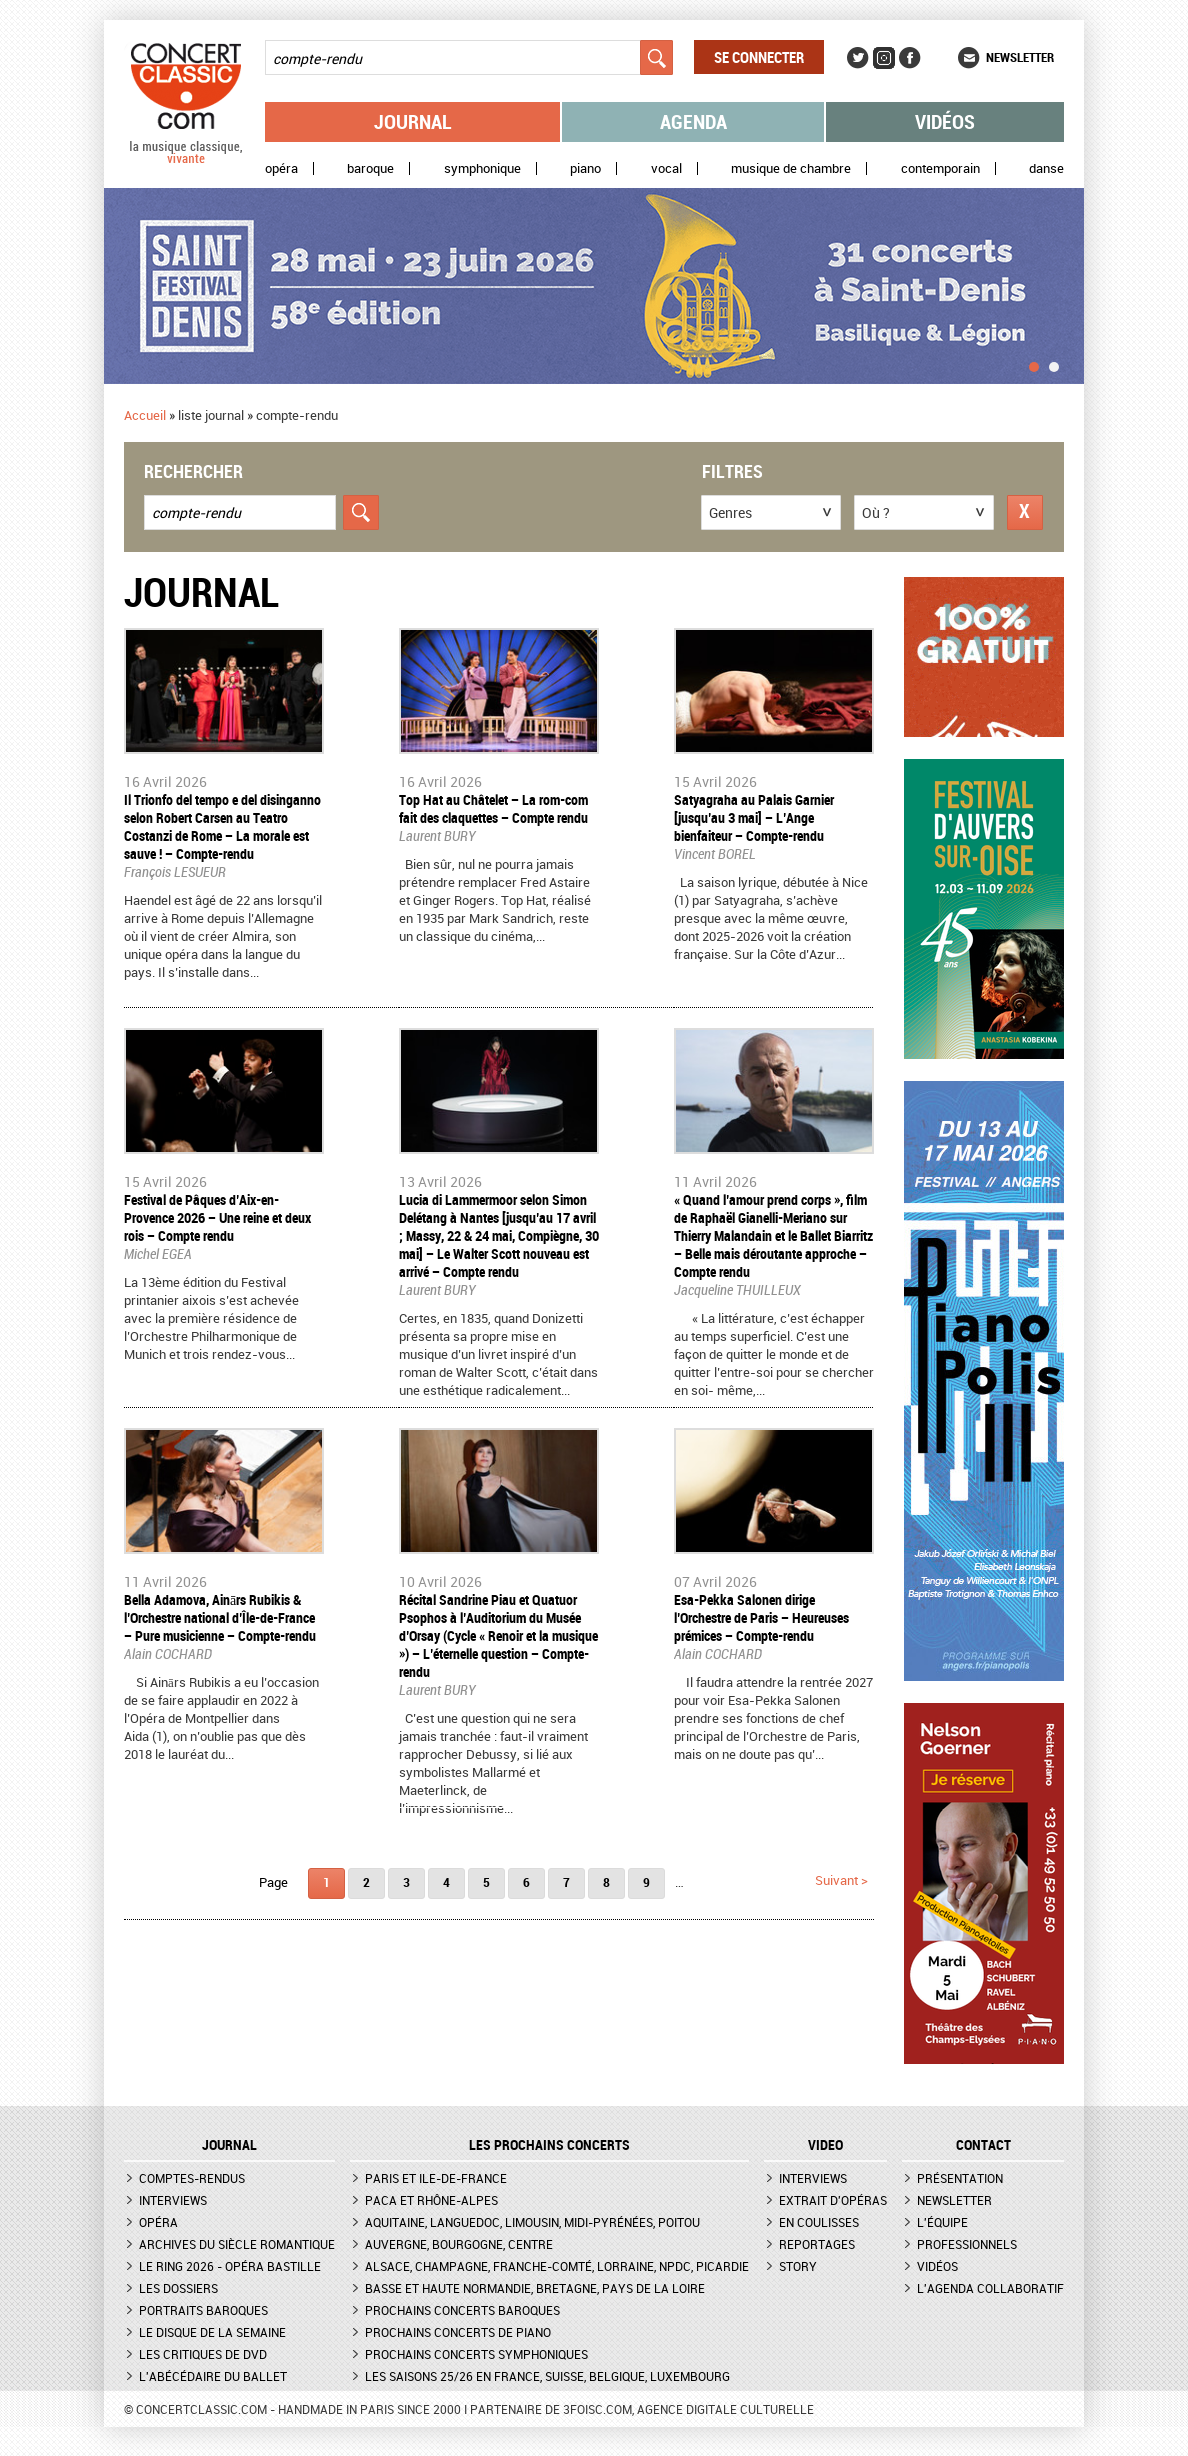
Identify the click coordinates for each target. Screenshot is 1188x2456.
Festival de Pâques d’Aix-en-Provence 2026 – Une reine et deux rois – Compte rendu (217, 1217)
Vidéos (945, 121)
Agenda (693, 121)
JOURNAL (229, 2145)
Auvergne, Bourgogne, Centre (459, 2244)
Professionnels (967, 2244)
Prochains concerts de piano (458, 2332)
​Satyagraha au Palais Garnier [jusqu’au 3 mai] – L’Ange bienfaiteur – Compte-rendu (754, 817)
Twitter (858, 58)
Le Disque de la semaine (212, 2332)
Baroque (370, 168)
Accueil (145, 415)
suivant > (841, 1880)
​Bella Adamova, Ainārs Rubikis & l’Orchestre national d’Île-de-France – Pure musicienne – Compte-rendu (220, 1617)
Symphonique (482, 168)
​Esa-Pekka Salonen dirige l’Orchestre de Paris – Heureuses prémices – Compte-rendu (761, 1617)
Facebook (910, 58)
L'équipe (942, 2222)
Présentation (960, 2178)
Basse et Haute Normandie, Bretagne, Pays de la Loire (535, 2288)
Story (798, 2266)
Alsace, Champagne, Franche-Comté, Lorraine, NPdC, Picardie (557, 2266)
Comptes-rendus (192, 2178)
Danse (1046, 168)
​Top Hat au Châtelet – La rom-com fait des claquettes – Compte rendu (493, 808)
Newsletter (1020, 57)
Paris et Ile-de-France (436, 2178)
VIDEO (825, 2145)
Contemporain (940, 168)
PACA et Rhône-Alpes (431, 2200)
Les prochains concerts (549, 2145)
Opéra (281, 168)
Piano (585, 168)
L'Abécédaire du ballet (213, 2376)
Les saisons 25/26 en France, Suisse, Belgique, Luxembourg (547, 2376)
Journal (413, 121)
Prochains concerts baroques (462, 2310)
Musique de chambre (791, 168)
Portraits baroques (203, 2310)
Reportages (817, 2244)
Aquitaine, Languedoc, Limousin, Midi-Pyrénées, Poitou (532, 2222)
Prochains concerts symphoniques (476, 2354)
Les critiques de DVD (203, 2354)
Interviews (173, 2200)
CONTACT (983, 2145)
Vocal (666, 168)
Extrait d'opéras (833, 2200)
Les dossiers (178, 2288)
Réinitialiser (1025, 512)
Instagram (884, 58)
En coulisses (819, 2222)
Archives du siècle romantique (237, 2244)
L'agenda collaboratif (990, 2288)
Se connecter (759, 57)
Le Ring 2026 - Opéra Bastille (230, 2266)
